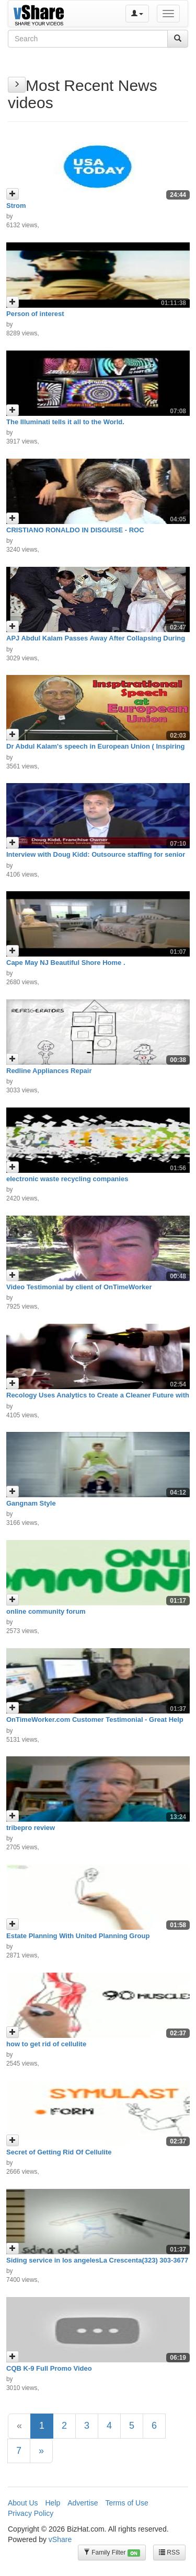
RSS (169, 2552)
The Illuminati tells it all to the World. (65, 422)
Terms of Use (126, 2503)
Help (52, 2503)
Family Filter (112, 2553)
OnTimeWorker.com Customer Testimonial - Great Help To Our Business (94, 1723)
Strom (16, 205)
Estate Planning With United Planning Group (77, 1936)
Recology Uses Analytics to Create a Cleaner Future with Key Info (97, 1398)
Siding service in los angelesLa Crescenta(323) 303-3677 (97, 2260)
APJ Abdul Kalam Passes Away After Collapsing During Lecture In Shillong (95, 641)
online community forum (46, 1611)
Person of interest (35, 314)
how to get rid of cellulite (46, 2044)
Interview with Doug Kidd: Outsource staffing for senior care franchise (95, 858)
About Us (23, 2503)
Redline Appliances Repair (49, 1071)
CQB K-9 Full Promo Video (49, 2368)
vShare (60, 2539)
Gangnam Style (31, 1503)
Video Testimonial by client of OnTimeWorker (79, 1287)
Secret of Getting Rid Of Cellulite (59, 2152)
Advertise (82, 2503)
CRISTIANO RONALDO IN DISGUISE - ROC (75, 530)
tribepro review (30, 1828)
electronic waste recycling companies (67, 1179)
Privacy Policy (30, 2513)
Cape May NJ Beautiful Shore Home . (65, 962)
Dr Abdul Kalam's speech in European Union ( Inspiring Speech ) (95, 749)
